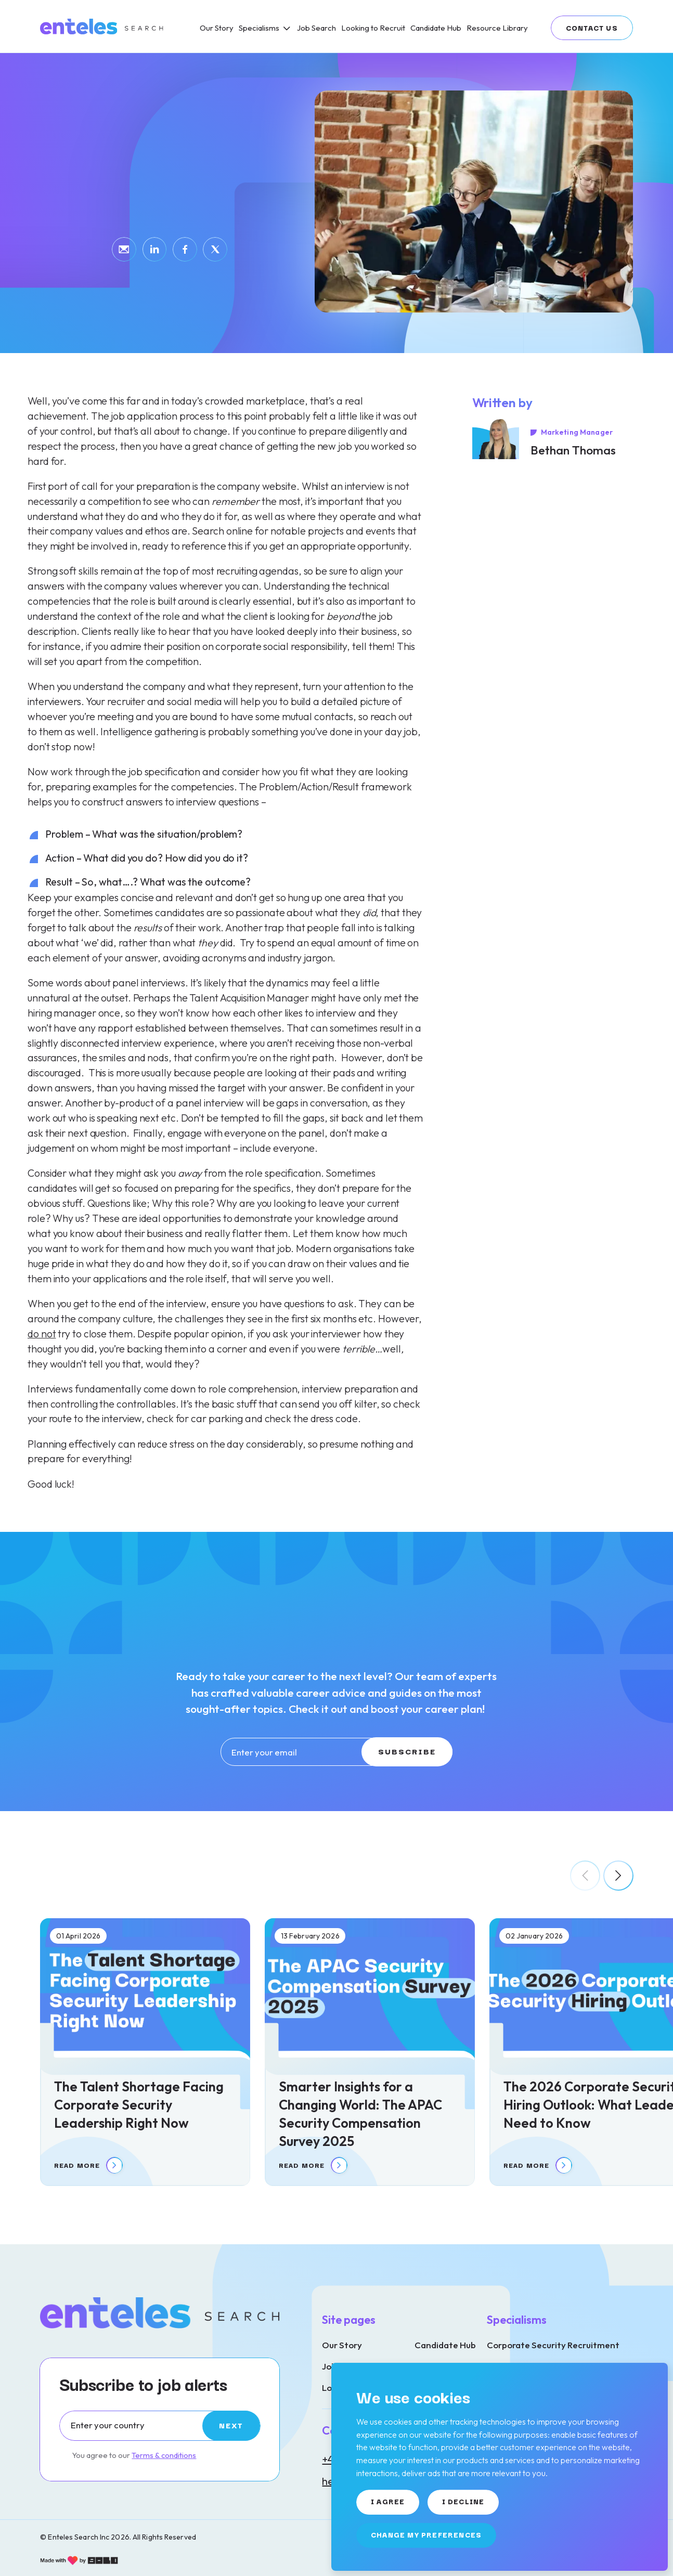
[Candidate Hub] (435, 28)
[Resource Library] (497, 28)
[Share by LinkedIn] (155, 249)
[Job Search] (316, 28)
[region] (398, 26)
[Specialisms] (265, 27)
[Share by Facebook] (185, 249)
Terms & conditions (164, 2455)
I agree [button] (388, 2501)
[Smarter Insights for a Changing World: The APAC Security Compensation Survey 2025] (370, 2051)
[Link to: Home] (102, 26)
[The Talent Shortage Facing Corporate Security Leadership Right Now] (145, 2051)
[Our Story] (217, 28)
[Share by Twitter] (215, 249)
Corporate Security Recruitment (553, 2344)
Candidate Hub (445, 2344)
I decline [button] (463, 2501)
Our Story (342, 2344)
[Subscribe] (231, 2426)
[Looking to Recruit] (373, 28)
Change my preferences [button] (426, 2534)
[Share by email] (124, 249)
